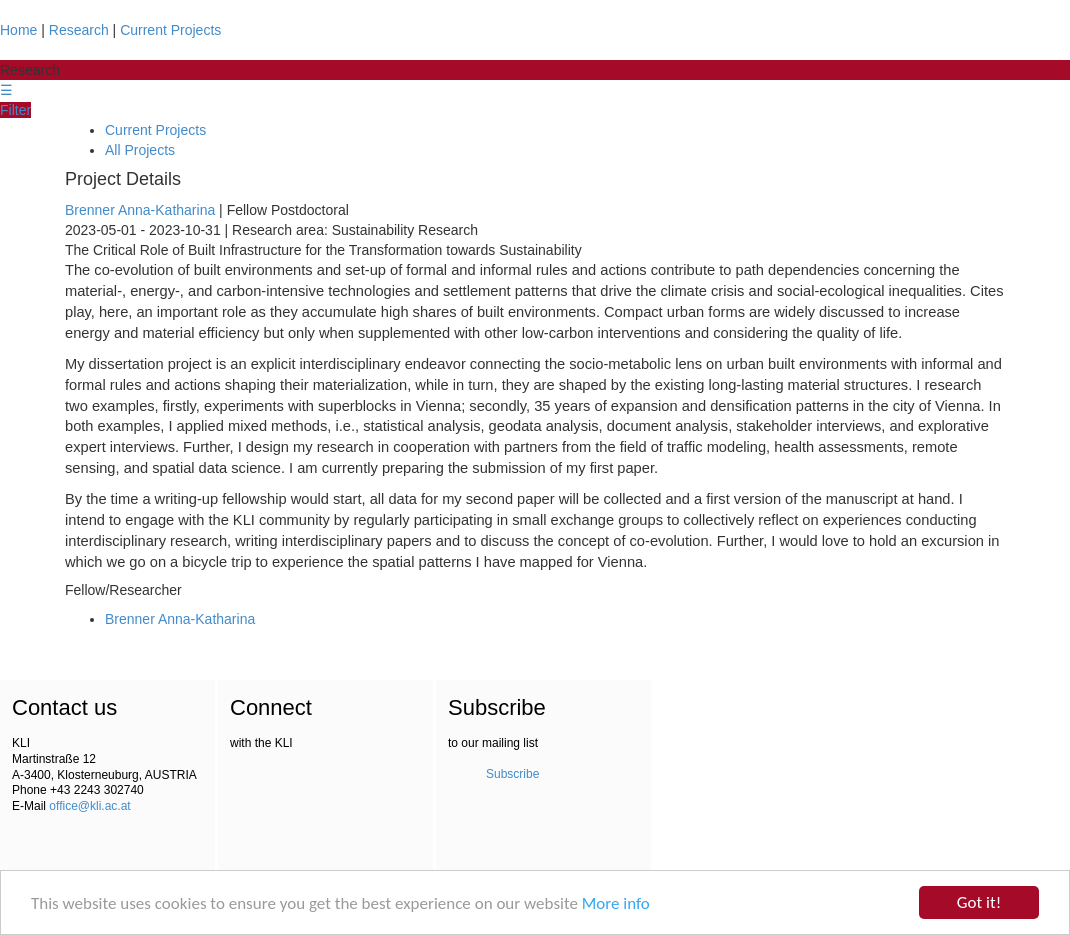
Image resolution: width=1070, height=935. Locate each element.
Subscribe (512, 774)
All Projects (140, 150)
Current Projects (170, 30)
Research (79, 30)
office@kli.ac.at (89, 806)
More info (616, 904)
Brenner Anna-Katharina (140, 210)
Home (18, 30)
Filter (15, 110)
